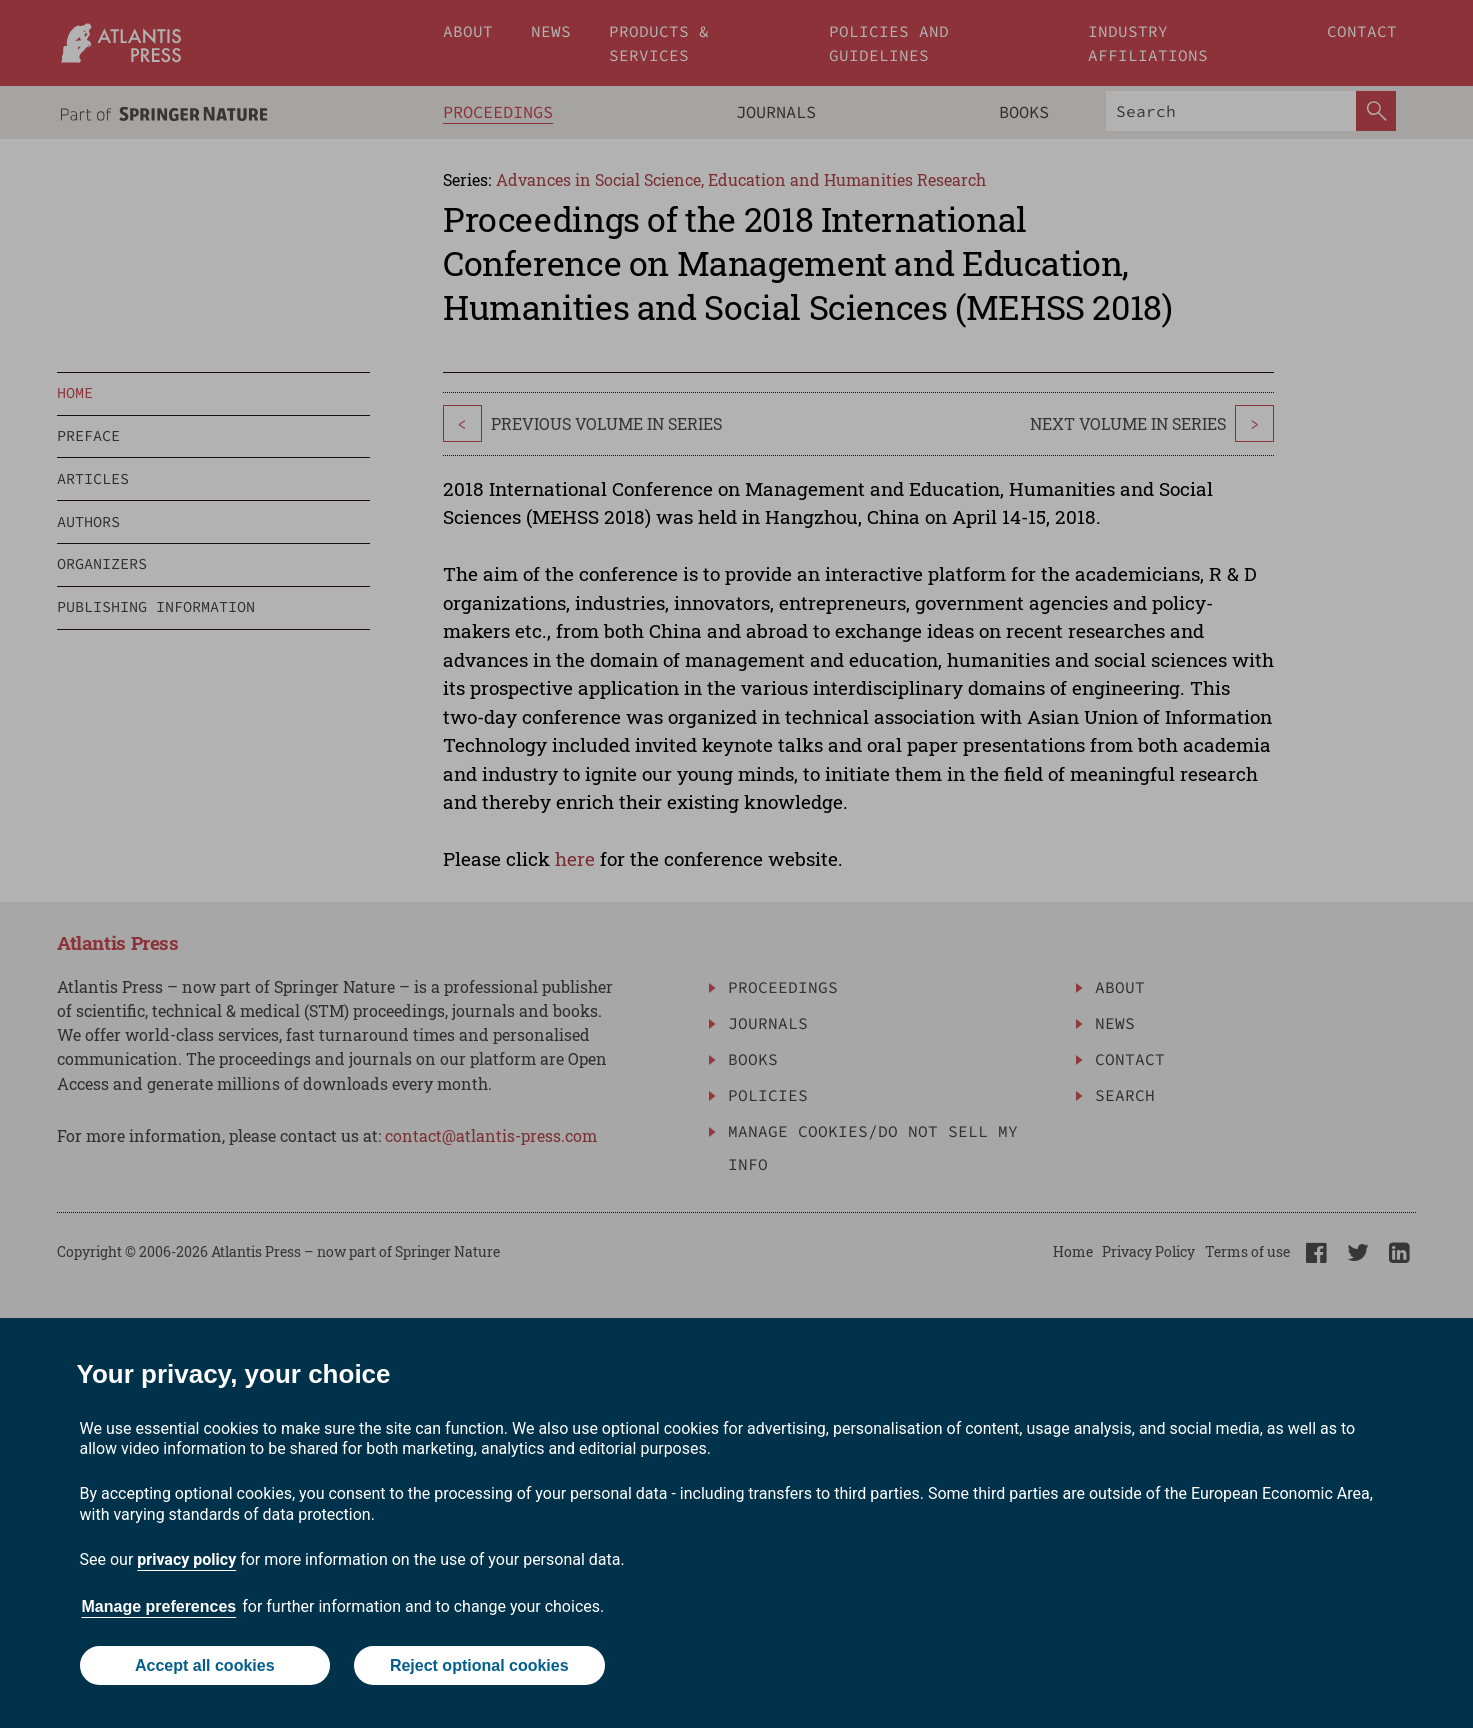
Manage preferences (159, 1606)
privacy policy (186, 1559)
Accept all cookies (205, 1665)
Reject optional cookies (479, 1665)
